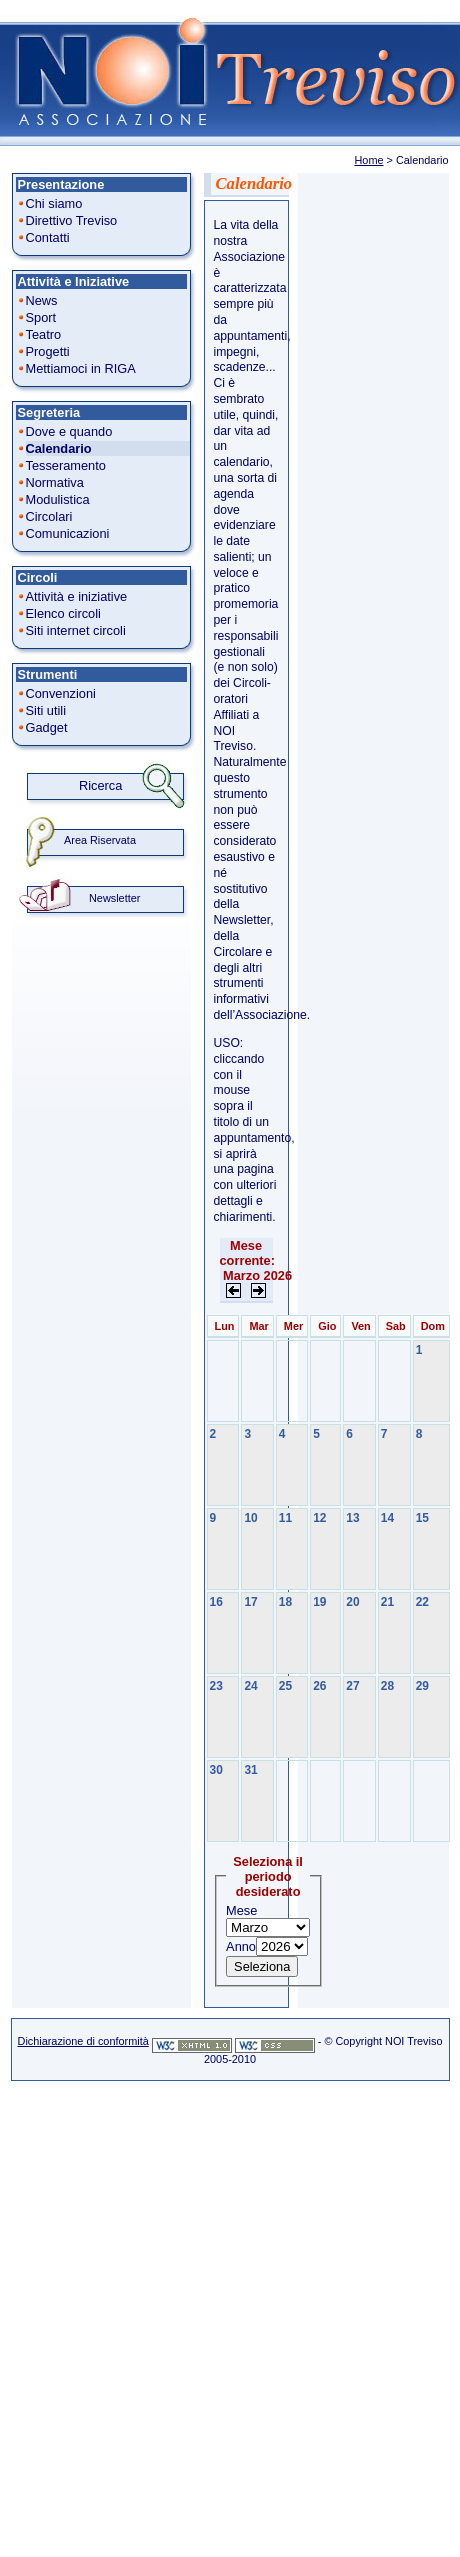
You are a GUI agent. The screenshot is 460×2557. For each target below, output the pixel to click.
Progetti (48, 351)
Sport (41, 317)
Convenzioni (61, 693)
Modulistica (58, 499)
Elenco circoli (63, 613)
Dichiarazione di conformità (83, 2041)
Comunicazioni (68, 533)
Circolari (49, 516)
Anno (241, 1946)
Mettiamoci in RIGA (81, 368)
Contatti (48, 237)
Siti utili (46, 710)
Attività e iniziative (77, 596)
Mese (241, 1910)
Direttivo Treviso (72, 220)
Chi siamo (54, 203)
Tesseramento (66, 465)
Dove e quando (69, 431)
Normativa (55, 482)
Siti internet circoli (76, 630)
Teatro (44, 334)
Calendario (59, 448)
